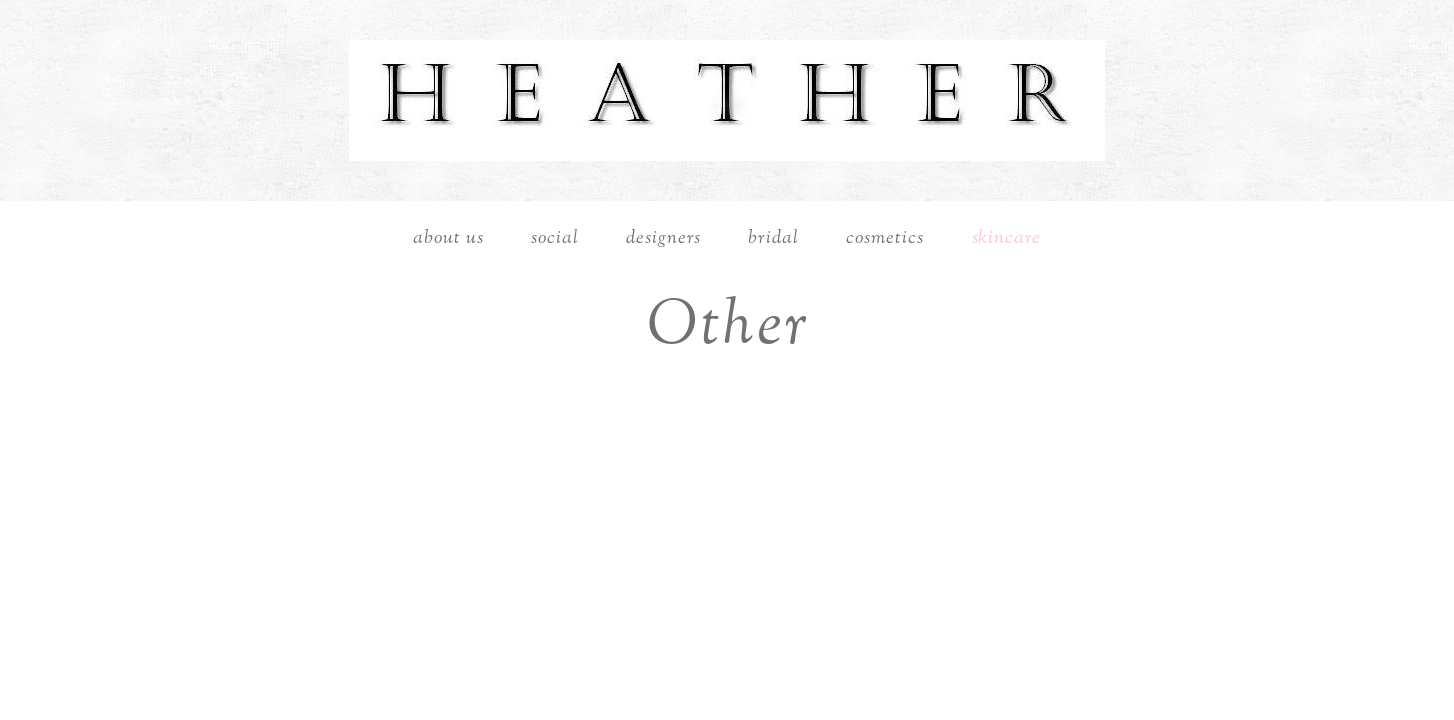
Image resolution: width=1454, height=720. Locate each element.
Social (555, 238)
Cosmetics (885, 238)
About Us (448, 238)
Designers (663, 238)
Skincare (1007, 238)
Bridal (773, 238)
